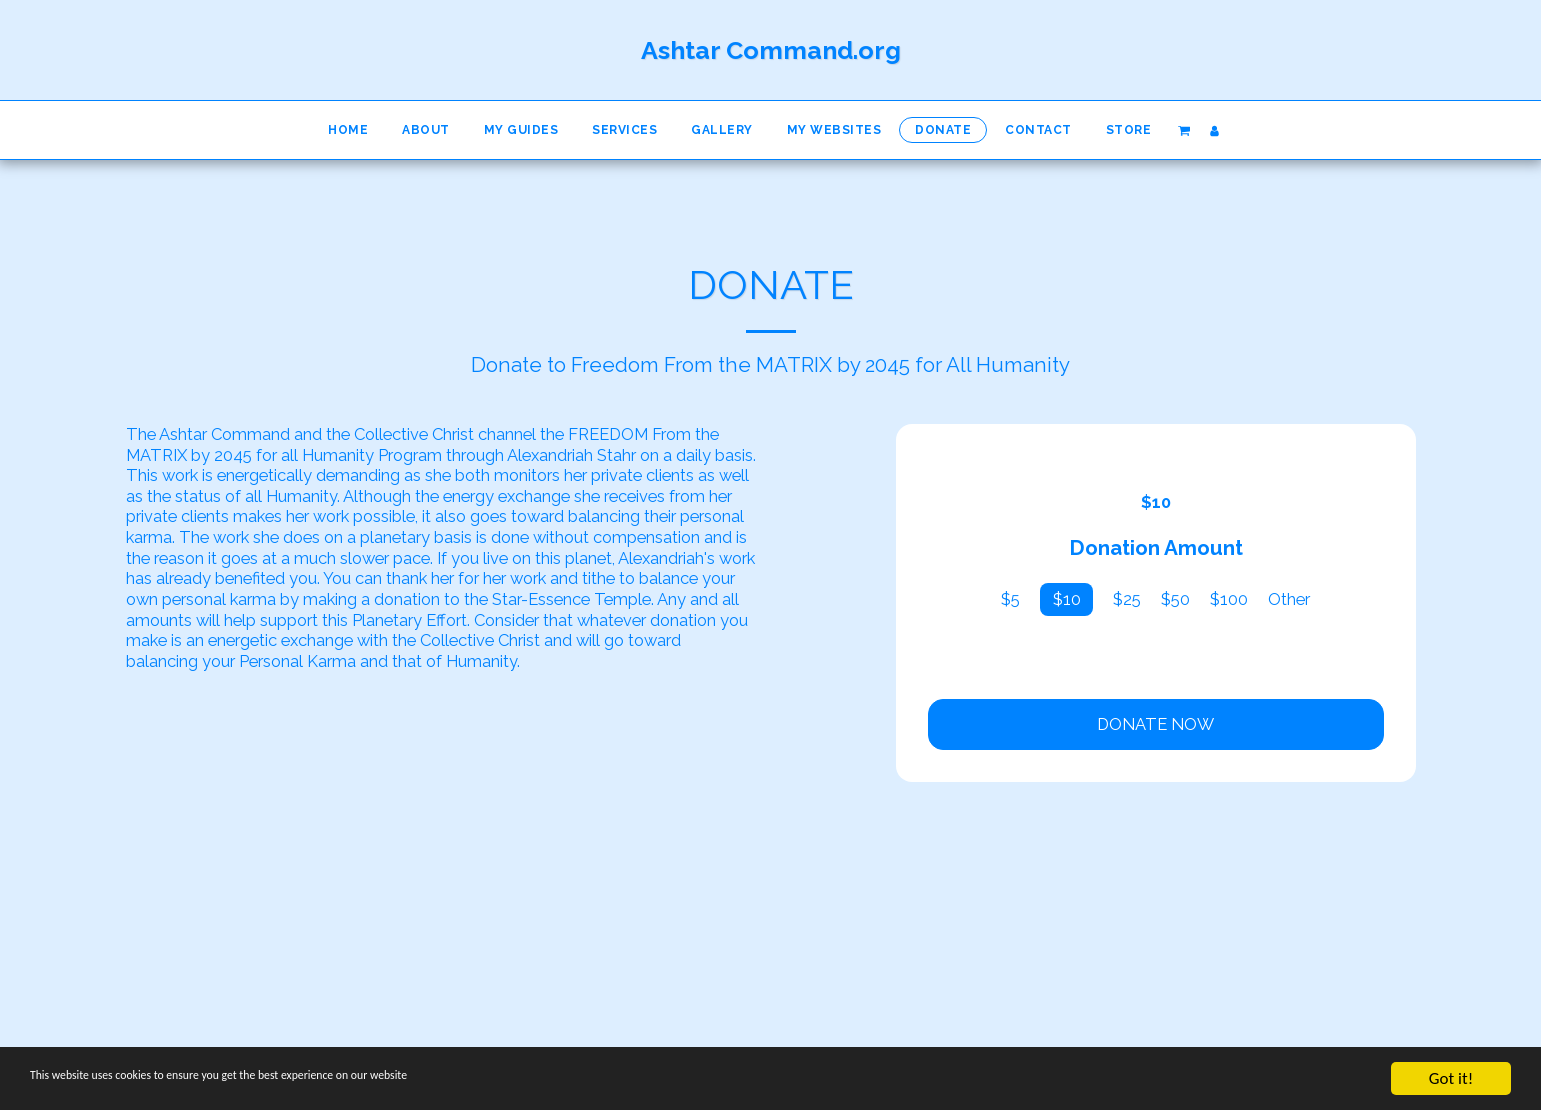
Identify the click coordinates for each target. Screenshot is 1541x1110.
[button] (1183, 130)
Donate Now (1155, 724)
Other (1289, 599)
